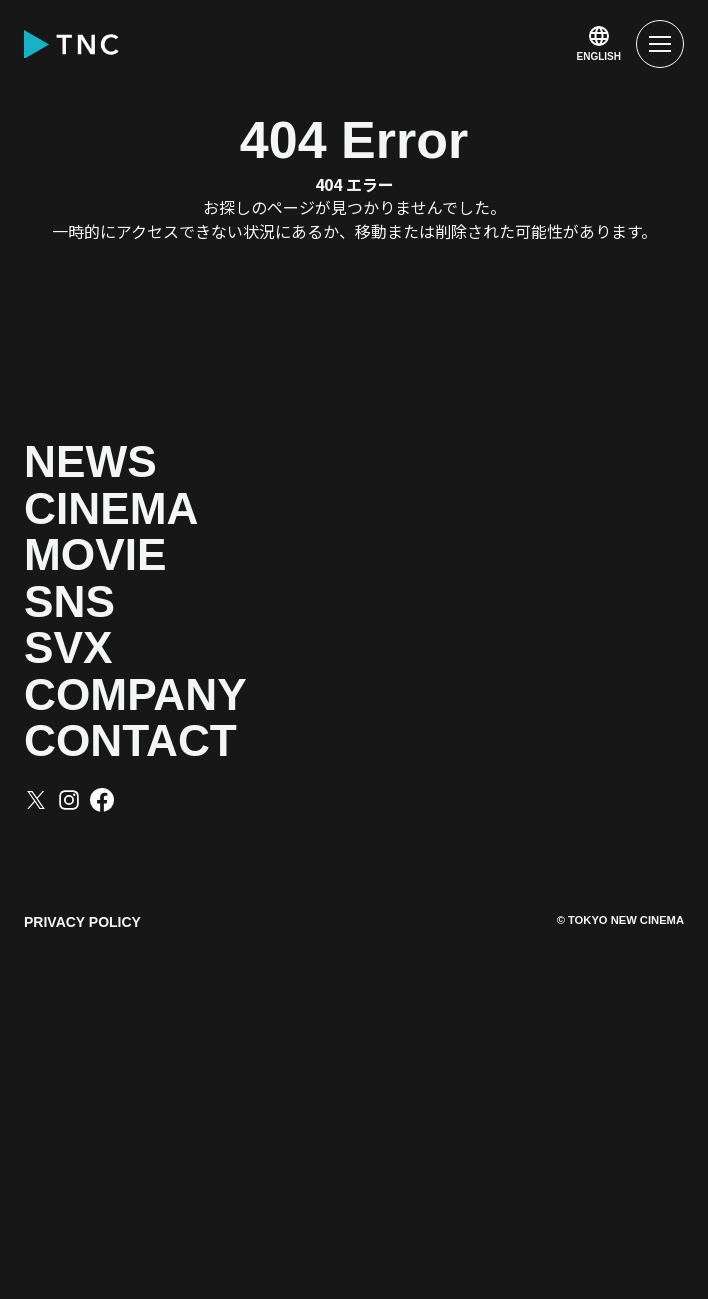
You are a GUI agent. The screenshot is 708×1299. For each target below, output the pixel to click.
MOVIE (158, 657)
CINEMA (188, 570)
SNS (109, 744)
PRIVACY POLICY (82, 1208)
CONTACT (224, 1006)
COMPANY (233, 918)
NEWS (148, 482)
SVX (107, 831)
